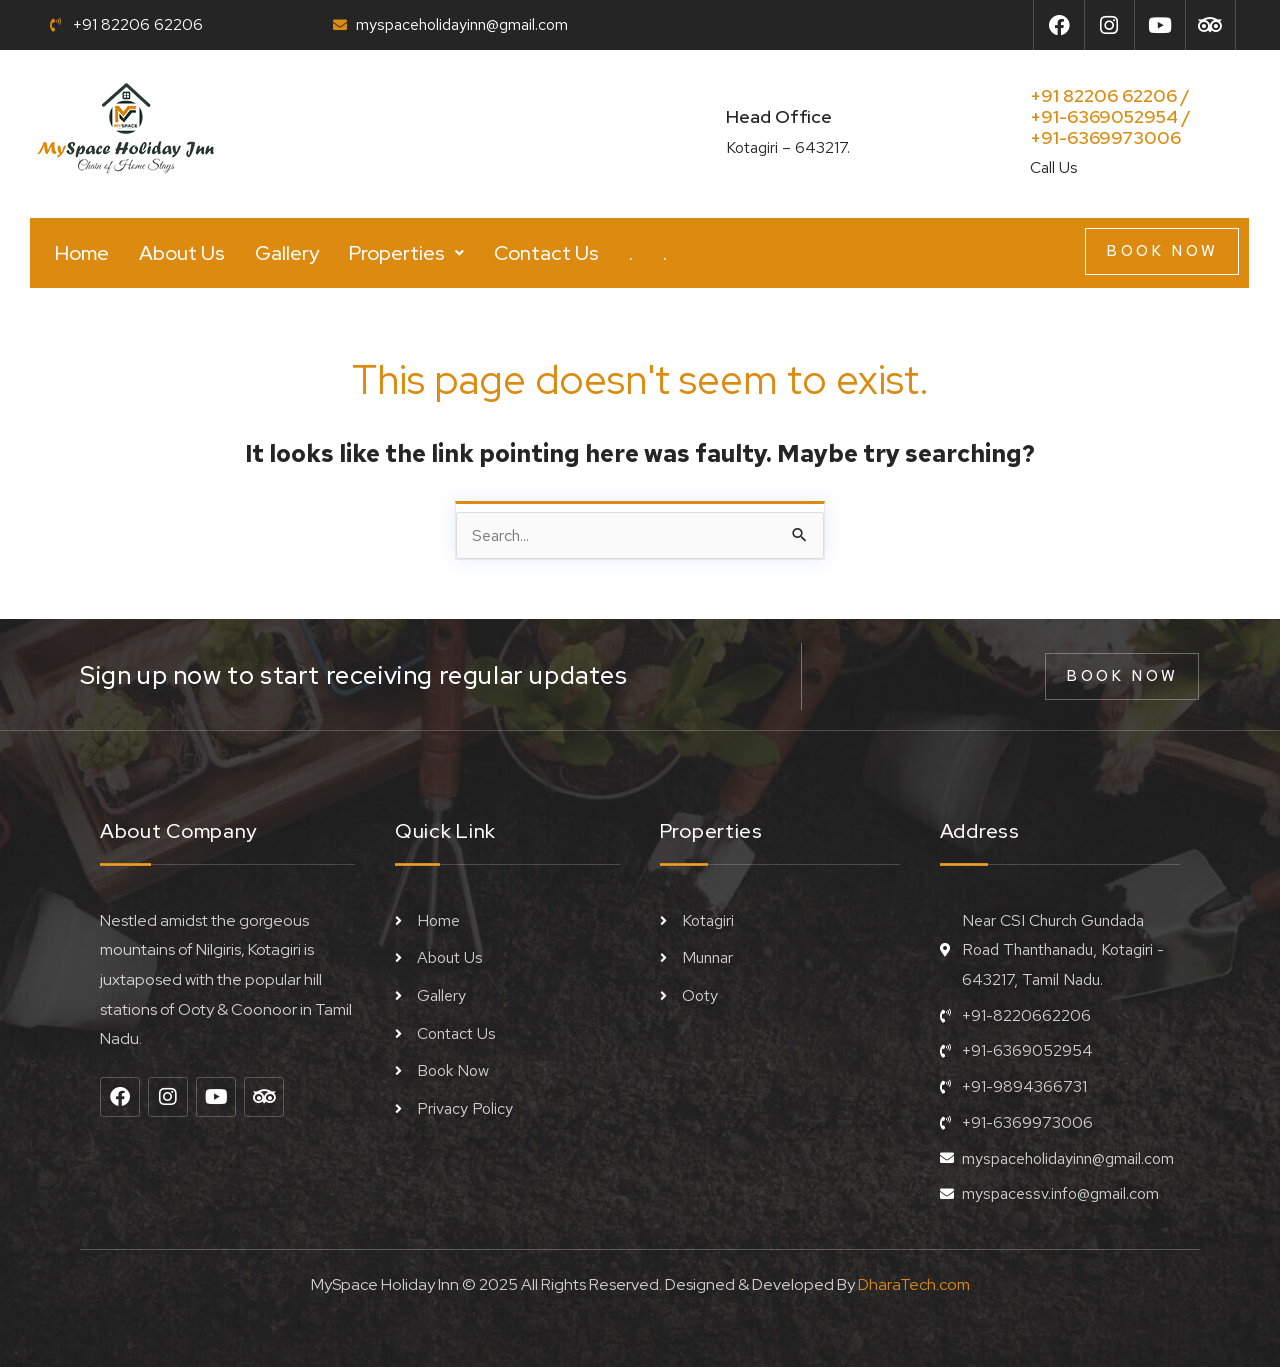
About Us (182, 253)
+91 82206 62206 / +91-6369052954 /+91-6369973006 (1110, 116)
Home (82, 253)
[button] (406, 253)
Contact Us (546, 253)
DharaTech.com (914, 1284)
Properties (406, 253)
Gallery (287, 253)
